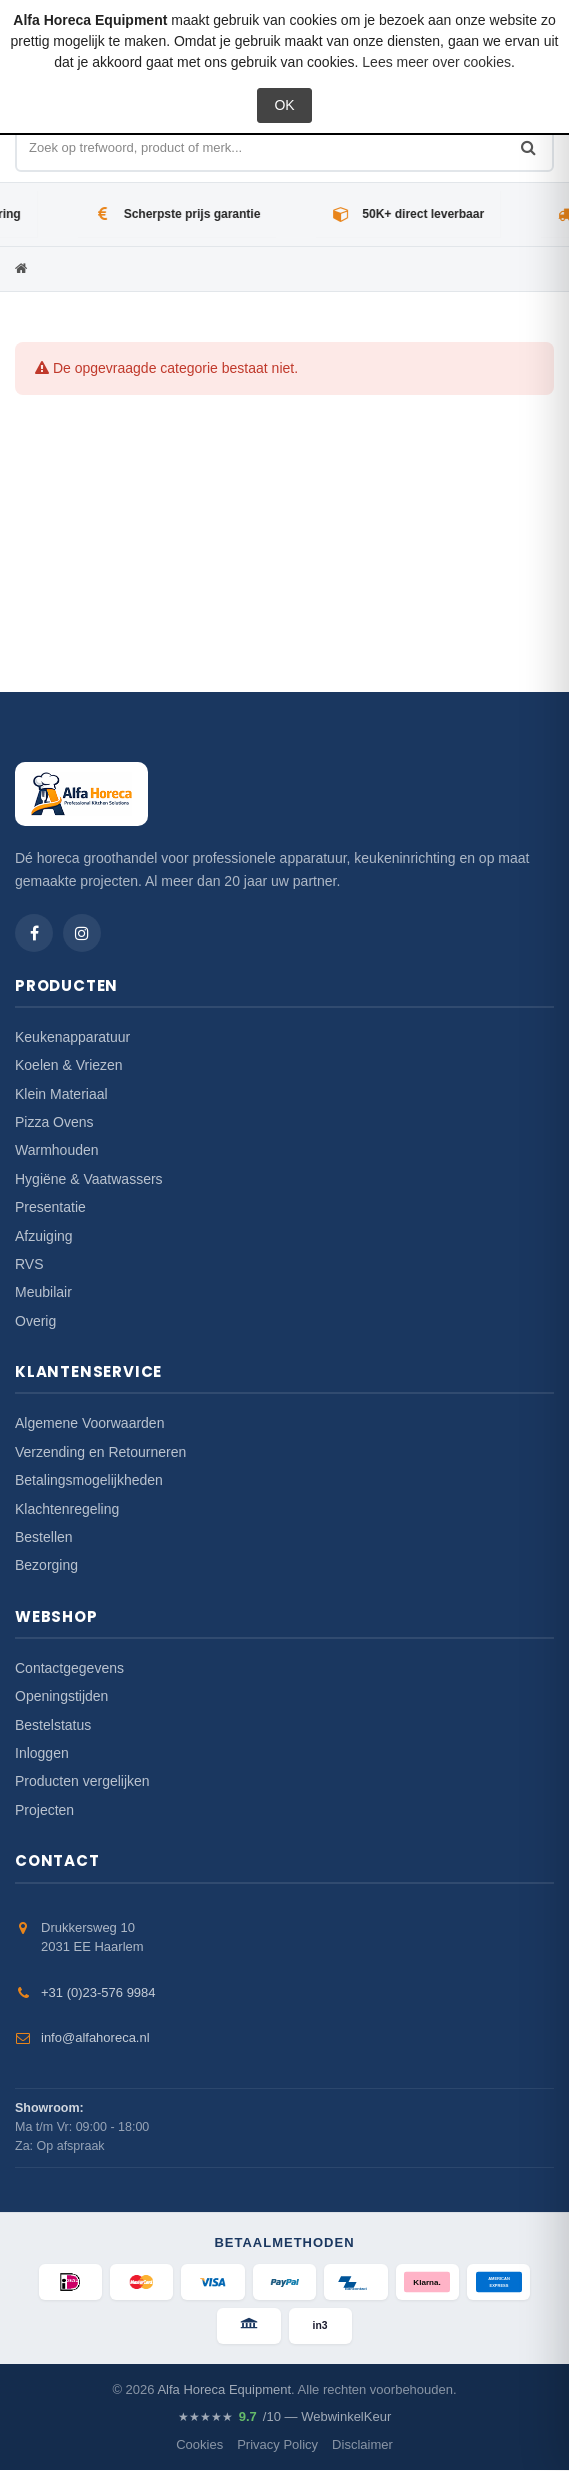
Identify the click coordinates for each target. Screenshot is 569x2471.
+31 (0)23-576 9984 (98, 1992)
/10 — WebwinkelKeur (284, 2418)
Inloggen (42, 1753)
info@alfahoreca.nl (95, 2037)
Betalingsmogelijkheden (89, 1480)
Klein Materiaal (61, 1094)
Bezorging (46, 1565)
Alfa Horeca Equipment (224, 2389)
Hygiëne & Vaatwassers (89, 1179)
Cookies (199, 2444)
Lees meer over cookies (436, 62)
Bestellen (44, 1537)
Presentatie (50, 1207)
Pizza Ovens (54, 1122)
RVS (29, 1264)
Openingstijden (61, 1696)
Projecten (44, 1810)
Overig (35, 1321)
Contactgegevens (69, 1668)
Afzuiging (44, 1236)
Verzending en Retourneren (100, 1452)
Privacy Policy (277, 2444)
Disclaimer (362, 2444)
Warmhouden (57, 1150)
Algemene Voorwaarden (89, 1423)
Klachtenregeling (67, 1509)
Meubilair (43, 1292)
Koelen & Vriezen (69, 1065)
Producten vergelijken (82, 1781)
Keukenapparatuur (72, 1037)
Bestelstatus (53, 1725)
